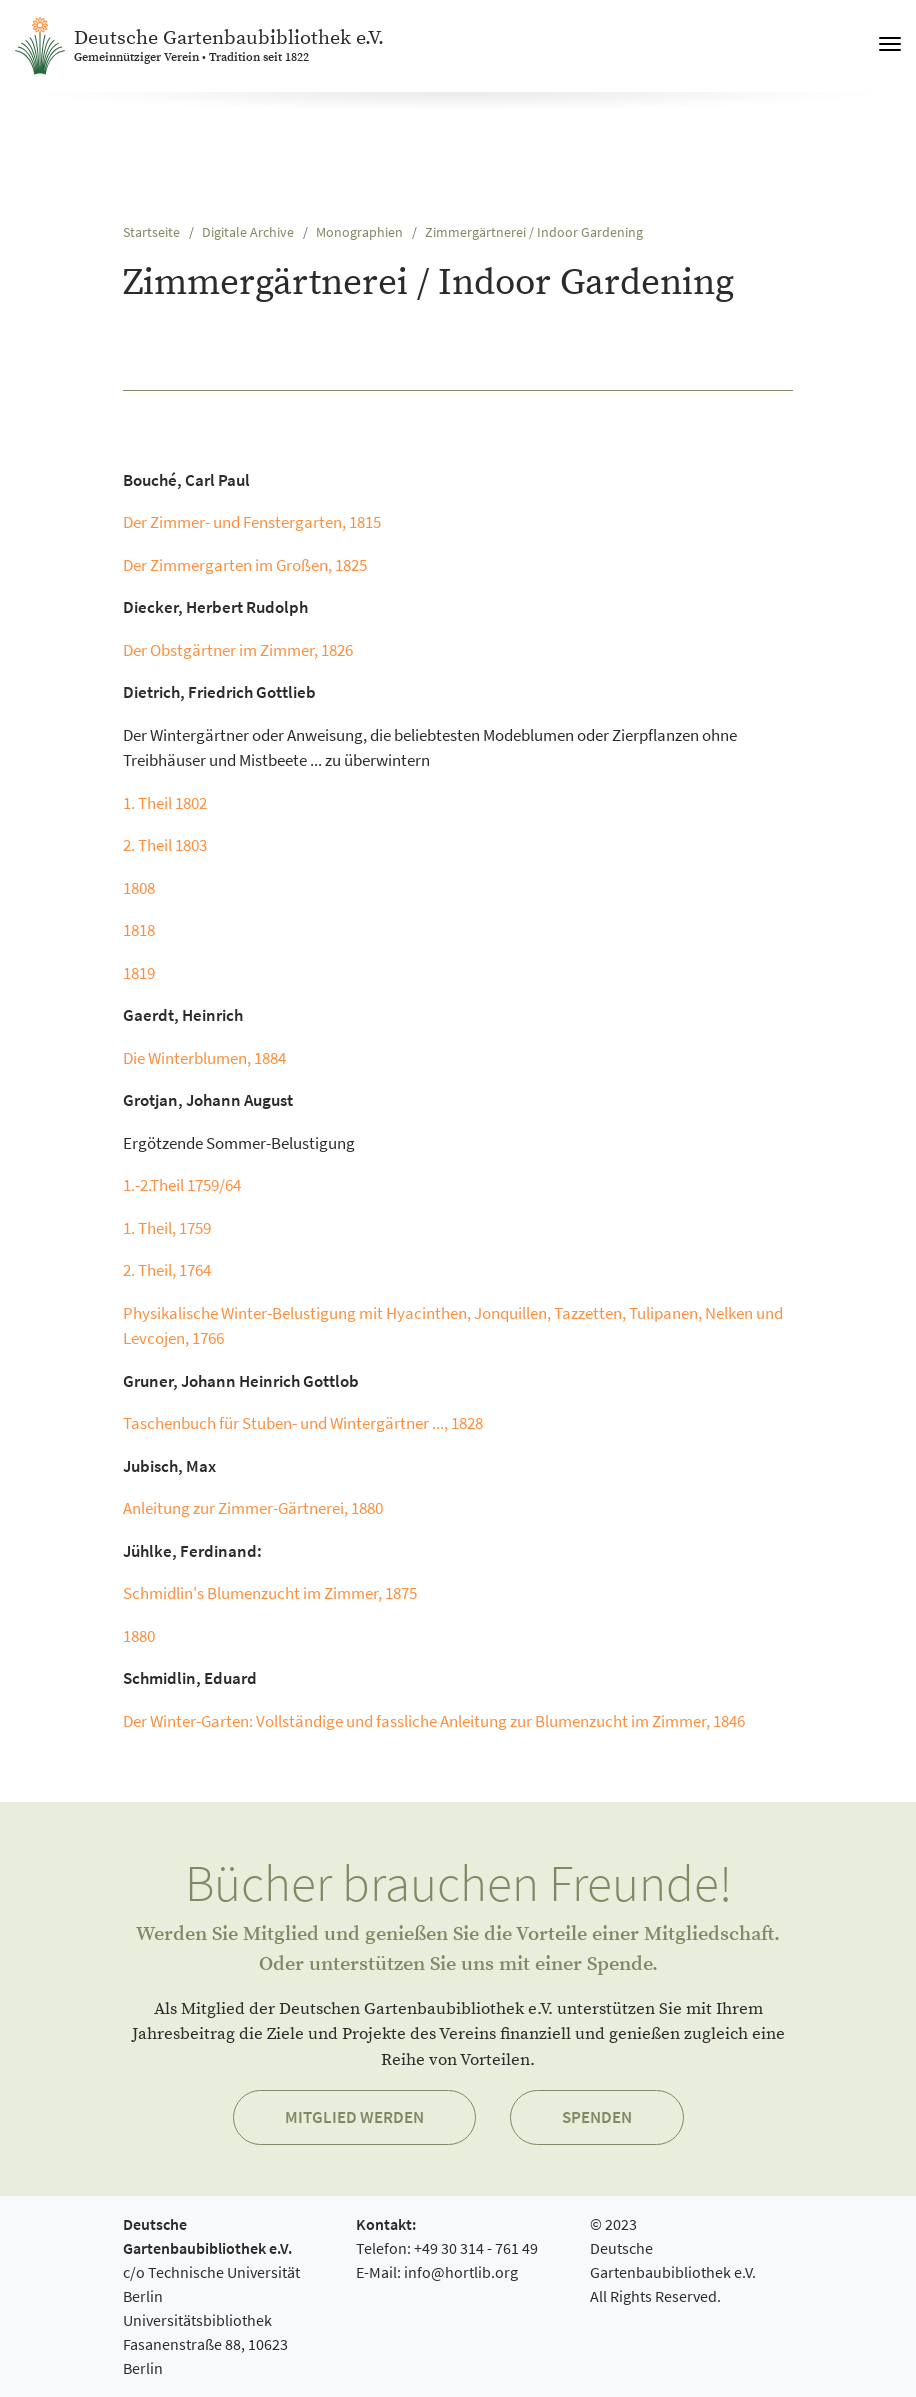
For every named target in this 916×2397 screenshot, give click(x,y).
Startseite (151, 232)
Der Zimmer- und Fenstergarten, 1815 (252, 522)
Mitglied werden (354, 2117)
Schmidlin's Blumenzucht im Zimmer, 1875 (270, 1593)
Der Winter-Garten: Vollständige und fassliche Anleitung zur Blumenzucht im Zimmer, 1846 (434, 1721)
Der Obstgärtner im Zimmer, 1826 (238, 650)
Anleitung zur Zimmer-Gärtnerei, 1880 (253, 1508)
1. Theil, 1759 (167, 1228)
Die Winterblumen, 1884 (204, 1058)
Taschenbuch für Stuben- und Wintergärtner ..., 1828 (304, 1423)
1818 (139, 930)
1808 (139, 888)
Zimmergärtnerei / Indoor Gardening (534, 232)
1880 (139, 1636)
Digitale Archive (248, 232)
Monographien (359, 232)
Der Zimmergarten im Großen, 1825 (245, 565)
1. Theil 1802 (165, 803)
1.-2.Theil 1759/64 (182, 1185)
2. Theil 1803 (165, 845)
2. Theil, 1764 (167, 1270)
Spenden (597, 2117)
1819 (139, 973)
